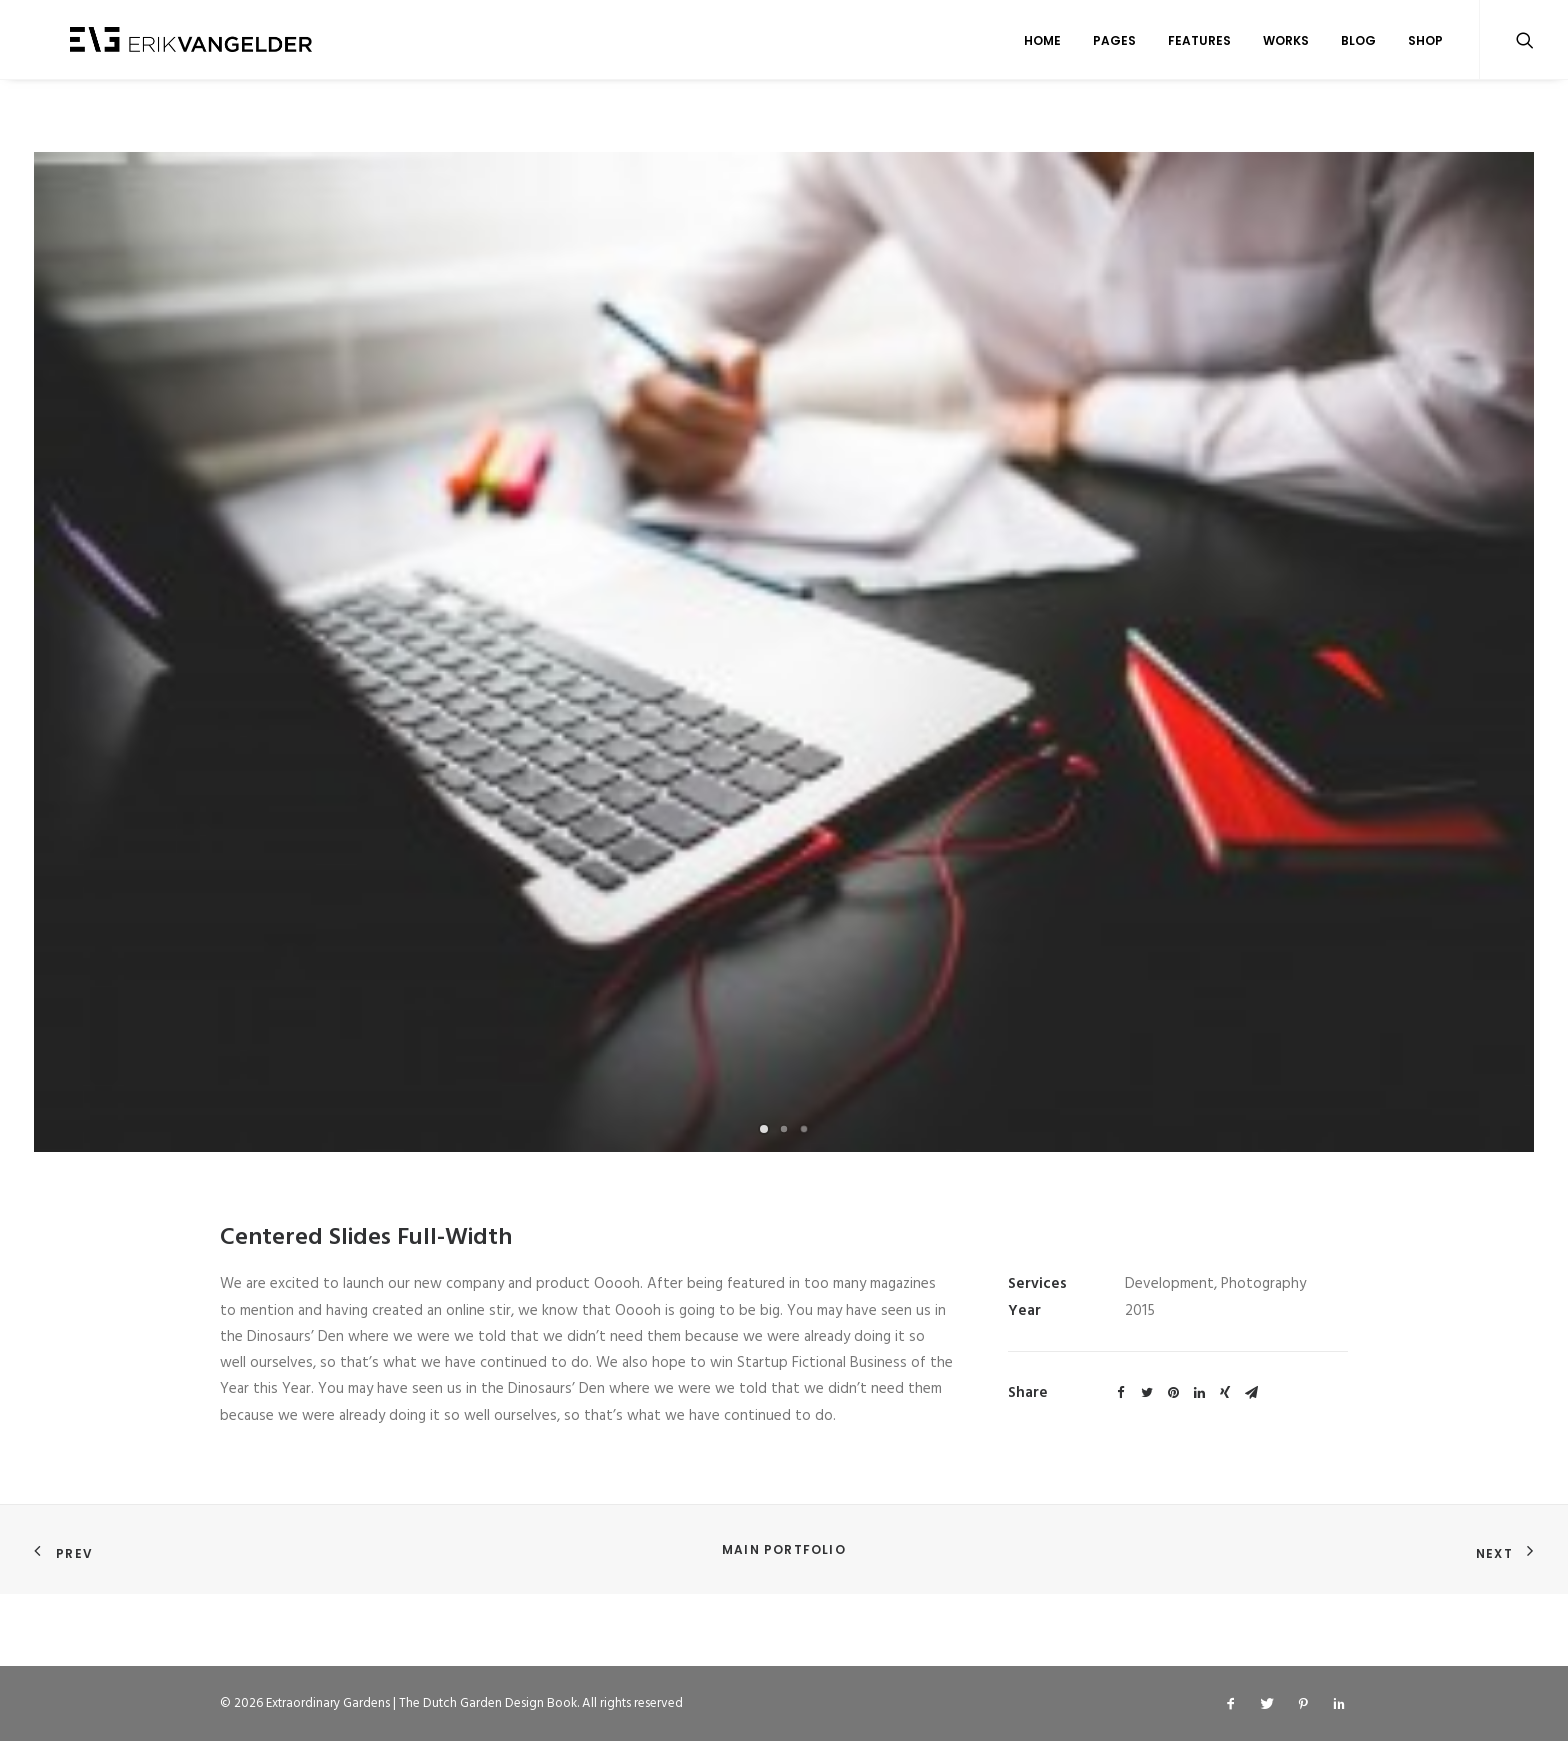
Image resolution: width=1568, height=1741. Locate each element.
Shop (1425, 43)
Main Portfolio (784, 1550)
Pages (1114, 43)
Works (1286, 43)
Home (1042, 43)
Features (1199, 43)
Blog (1358, 43)
